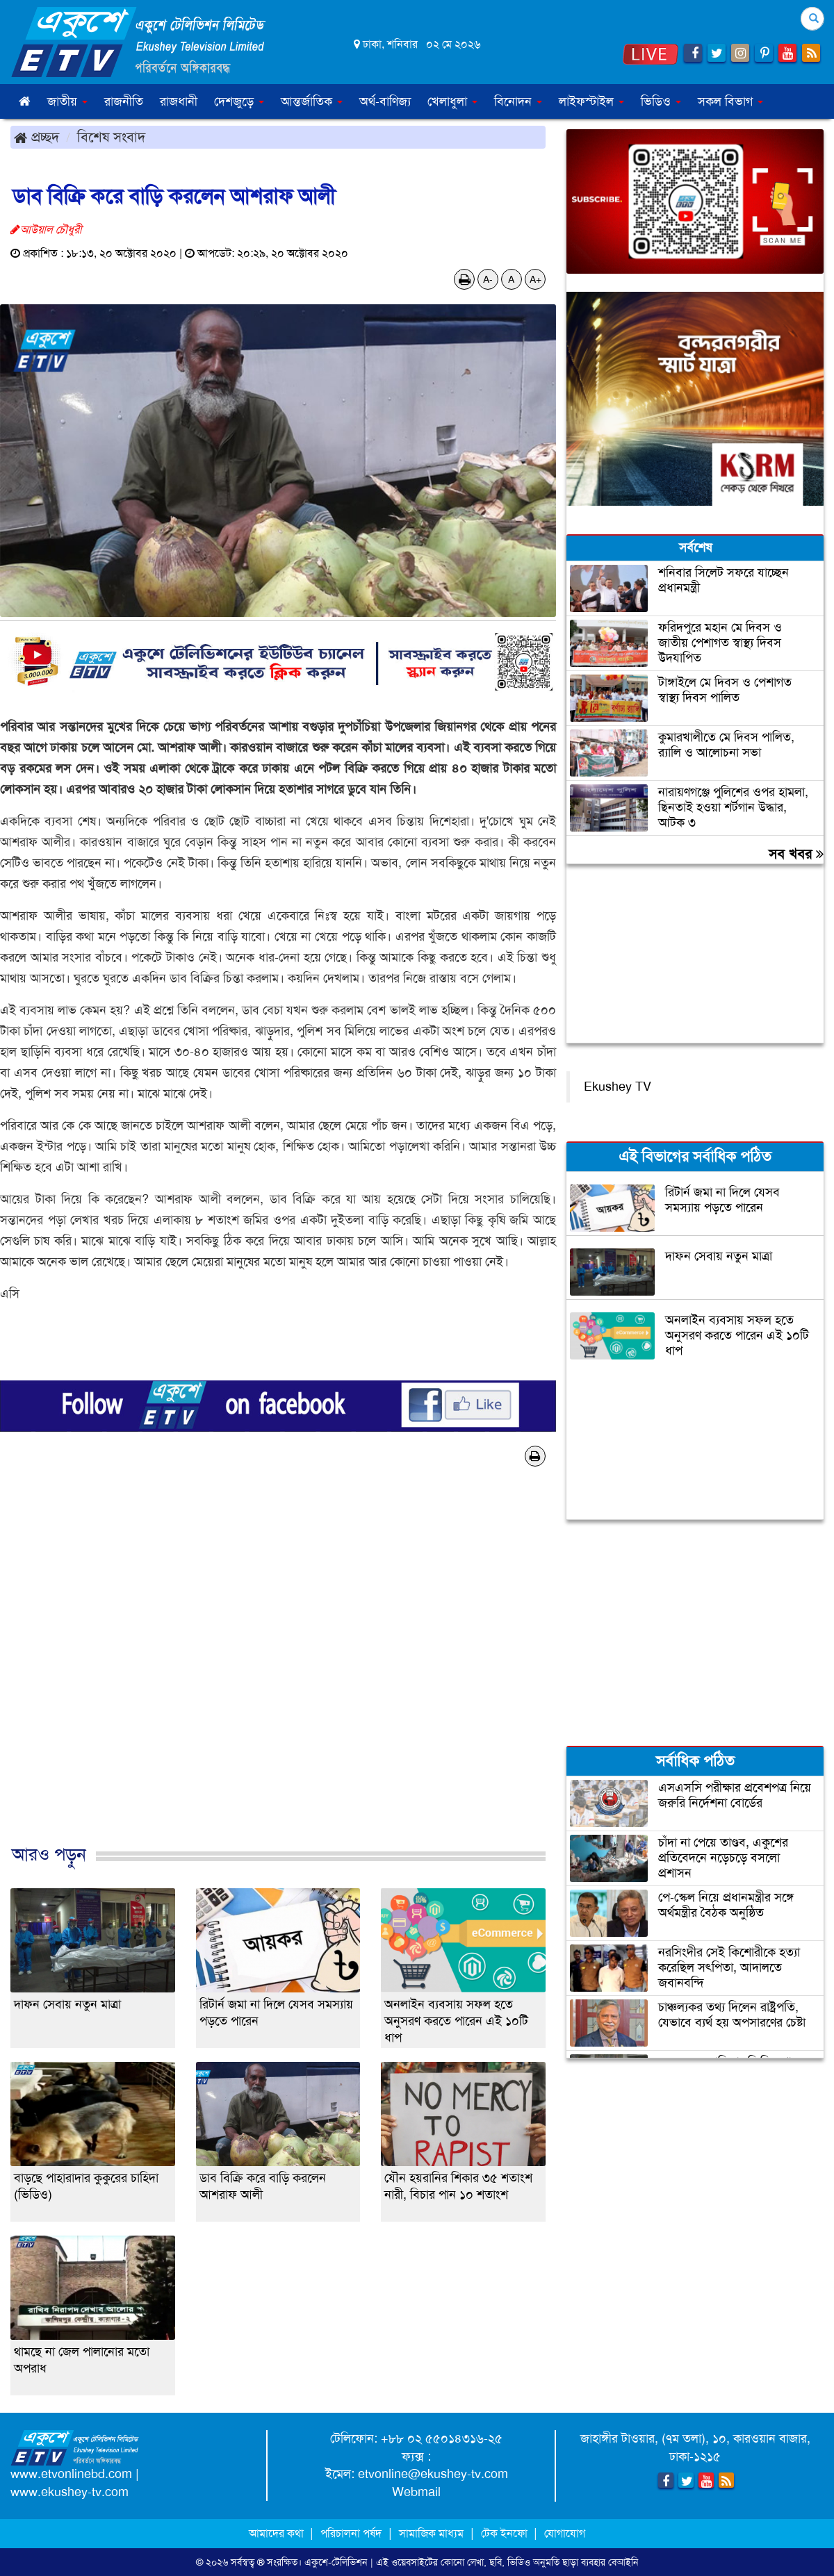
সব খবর (796, 854)
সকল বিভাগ (730, 101)
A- (488, 279)
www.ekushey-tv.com (69, 2492)
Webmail (416, 2492)
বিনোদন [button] (518, 101)
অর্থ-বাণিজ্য (385, 101)
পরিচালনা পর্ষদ (351, 2533)
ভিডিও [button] (661, 101)
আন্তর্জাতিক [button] (312, 101)
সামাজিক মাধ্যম (431, 2533)
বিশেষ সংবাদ (111, 137)
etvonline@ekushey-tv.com (433, 2474)
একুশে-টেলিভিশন (336, 2562)
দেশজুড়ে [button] (239, 101)
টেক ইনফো (505, 2533)
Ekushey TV (617, 1086)
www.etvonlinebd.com (71, 2474)
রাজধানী (178, 101)
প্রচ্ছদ (36, 137)
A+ (535, 279)
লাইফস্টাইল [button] (591, 101)
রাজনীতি (123, 101)
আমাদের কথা (277, 2533)
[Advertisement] (278, 1670)
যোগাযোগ (564, 2533)
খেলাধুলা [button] (452, 101)
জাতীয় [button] (67, 101)
